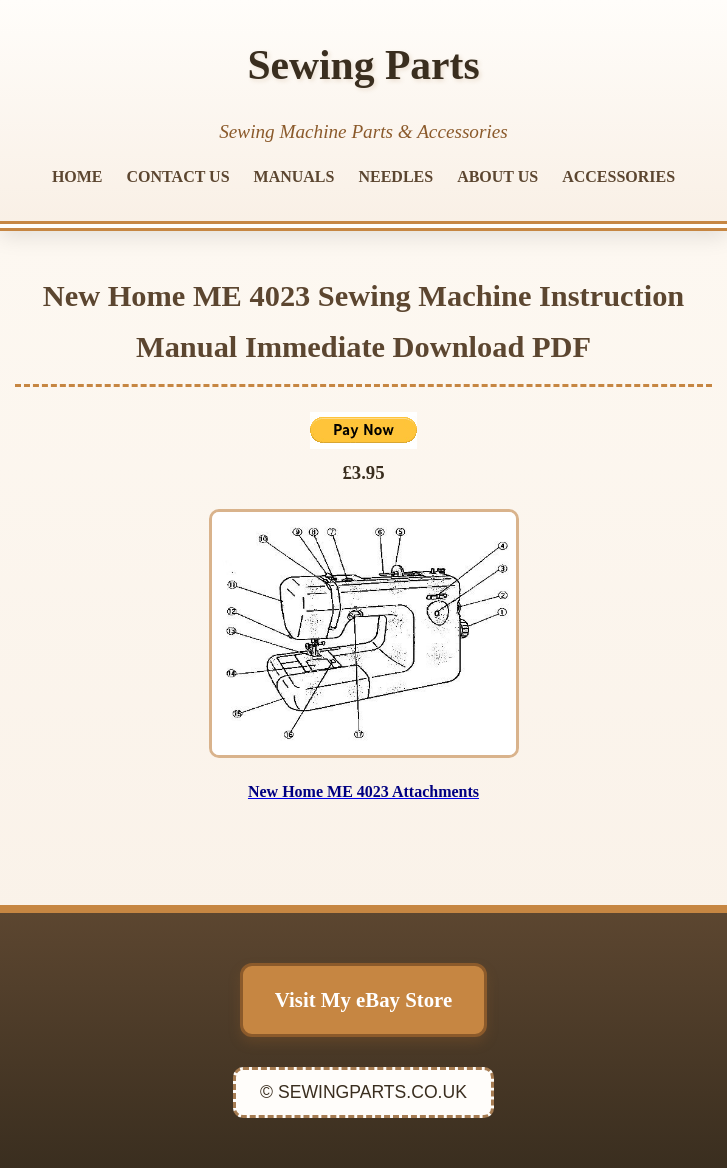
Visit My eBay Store (363, 999)
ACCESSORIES (618, 176)
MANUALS (294, 176)
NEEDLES (395, 176)
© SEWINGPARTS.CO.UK (363, 1092)
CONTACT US (178, 176)
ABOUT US (497, 176)
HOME (77, 176)
